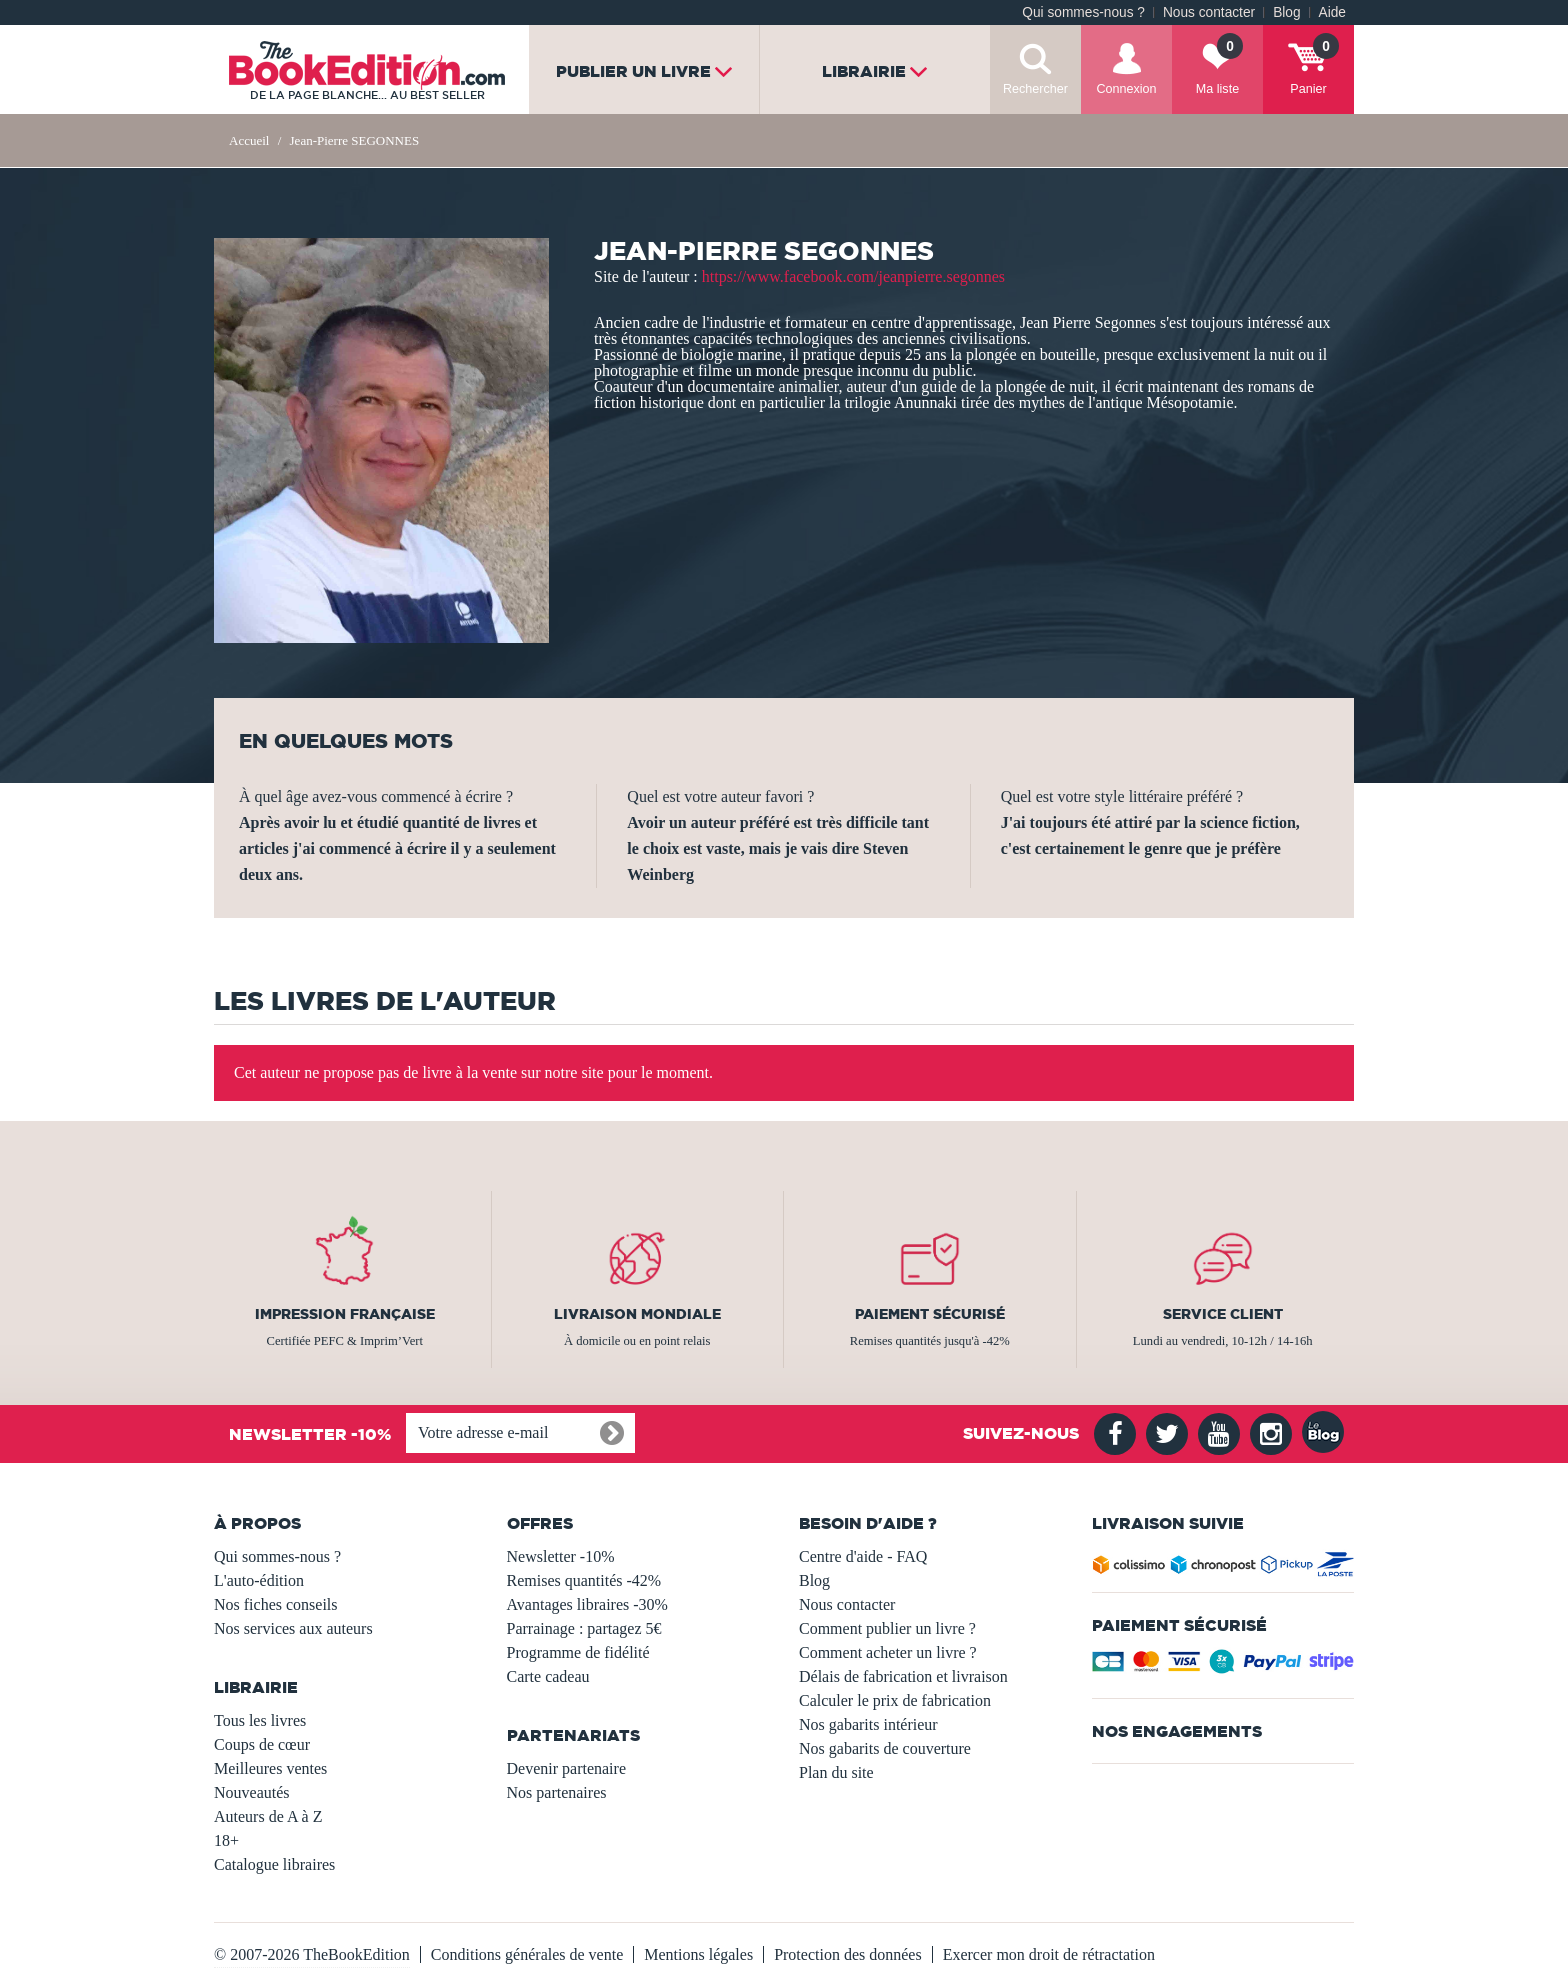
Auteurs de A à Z (268, 1816)
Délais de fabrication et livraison (903, 1676)
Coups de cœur (262, 1744)
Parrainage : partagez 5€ (584, 1628)
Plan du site (836, 1772)
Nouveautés (252, 1792)
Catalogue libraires (274, 1864)
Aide (1332, 12)
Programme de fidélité (578, 1652)
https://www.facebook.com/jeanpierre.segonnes (853, 276)
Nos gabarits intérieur (868, 1724)
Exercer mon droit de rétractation (1049, 1954)
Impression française (345, 1314)
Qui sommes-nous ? (1083, 12)
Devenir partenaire (566, 1768)
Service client (1223, 1314)
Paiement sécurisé (930, 1314)
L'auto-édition (259, 1580)
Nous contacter (1209, 12)
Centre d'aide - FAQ (863, 1556)
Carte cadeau (548, 1676)
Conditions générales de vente (527, 1954)
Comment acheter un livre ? (888, 1652)
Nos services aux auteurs (293, 1628)
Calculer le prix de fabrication (895, 1700)
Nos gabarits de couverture (885, 1748)
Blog (1286, 12)
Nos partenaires (557, 1792)
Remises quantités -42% (584, 1580)
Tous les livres (260, 1720)
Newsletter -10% (561, 1556)
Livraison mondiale (637, 1314)
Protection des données (848, 1954)
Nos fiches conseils (276, 1604)
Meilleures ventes (270, 1768)
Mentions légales (698, 1954)
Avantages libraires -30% (587, 1604)
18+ (226, 1840)
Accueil (249, 140)
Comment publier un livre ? (887, 1628)
